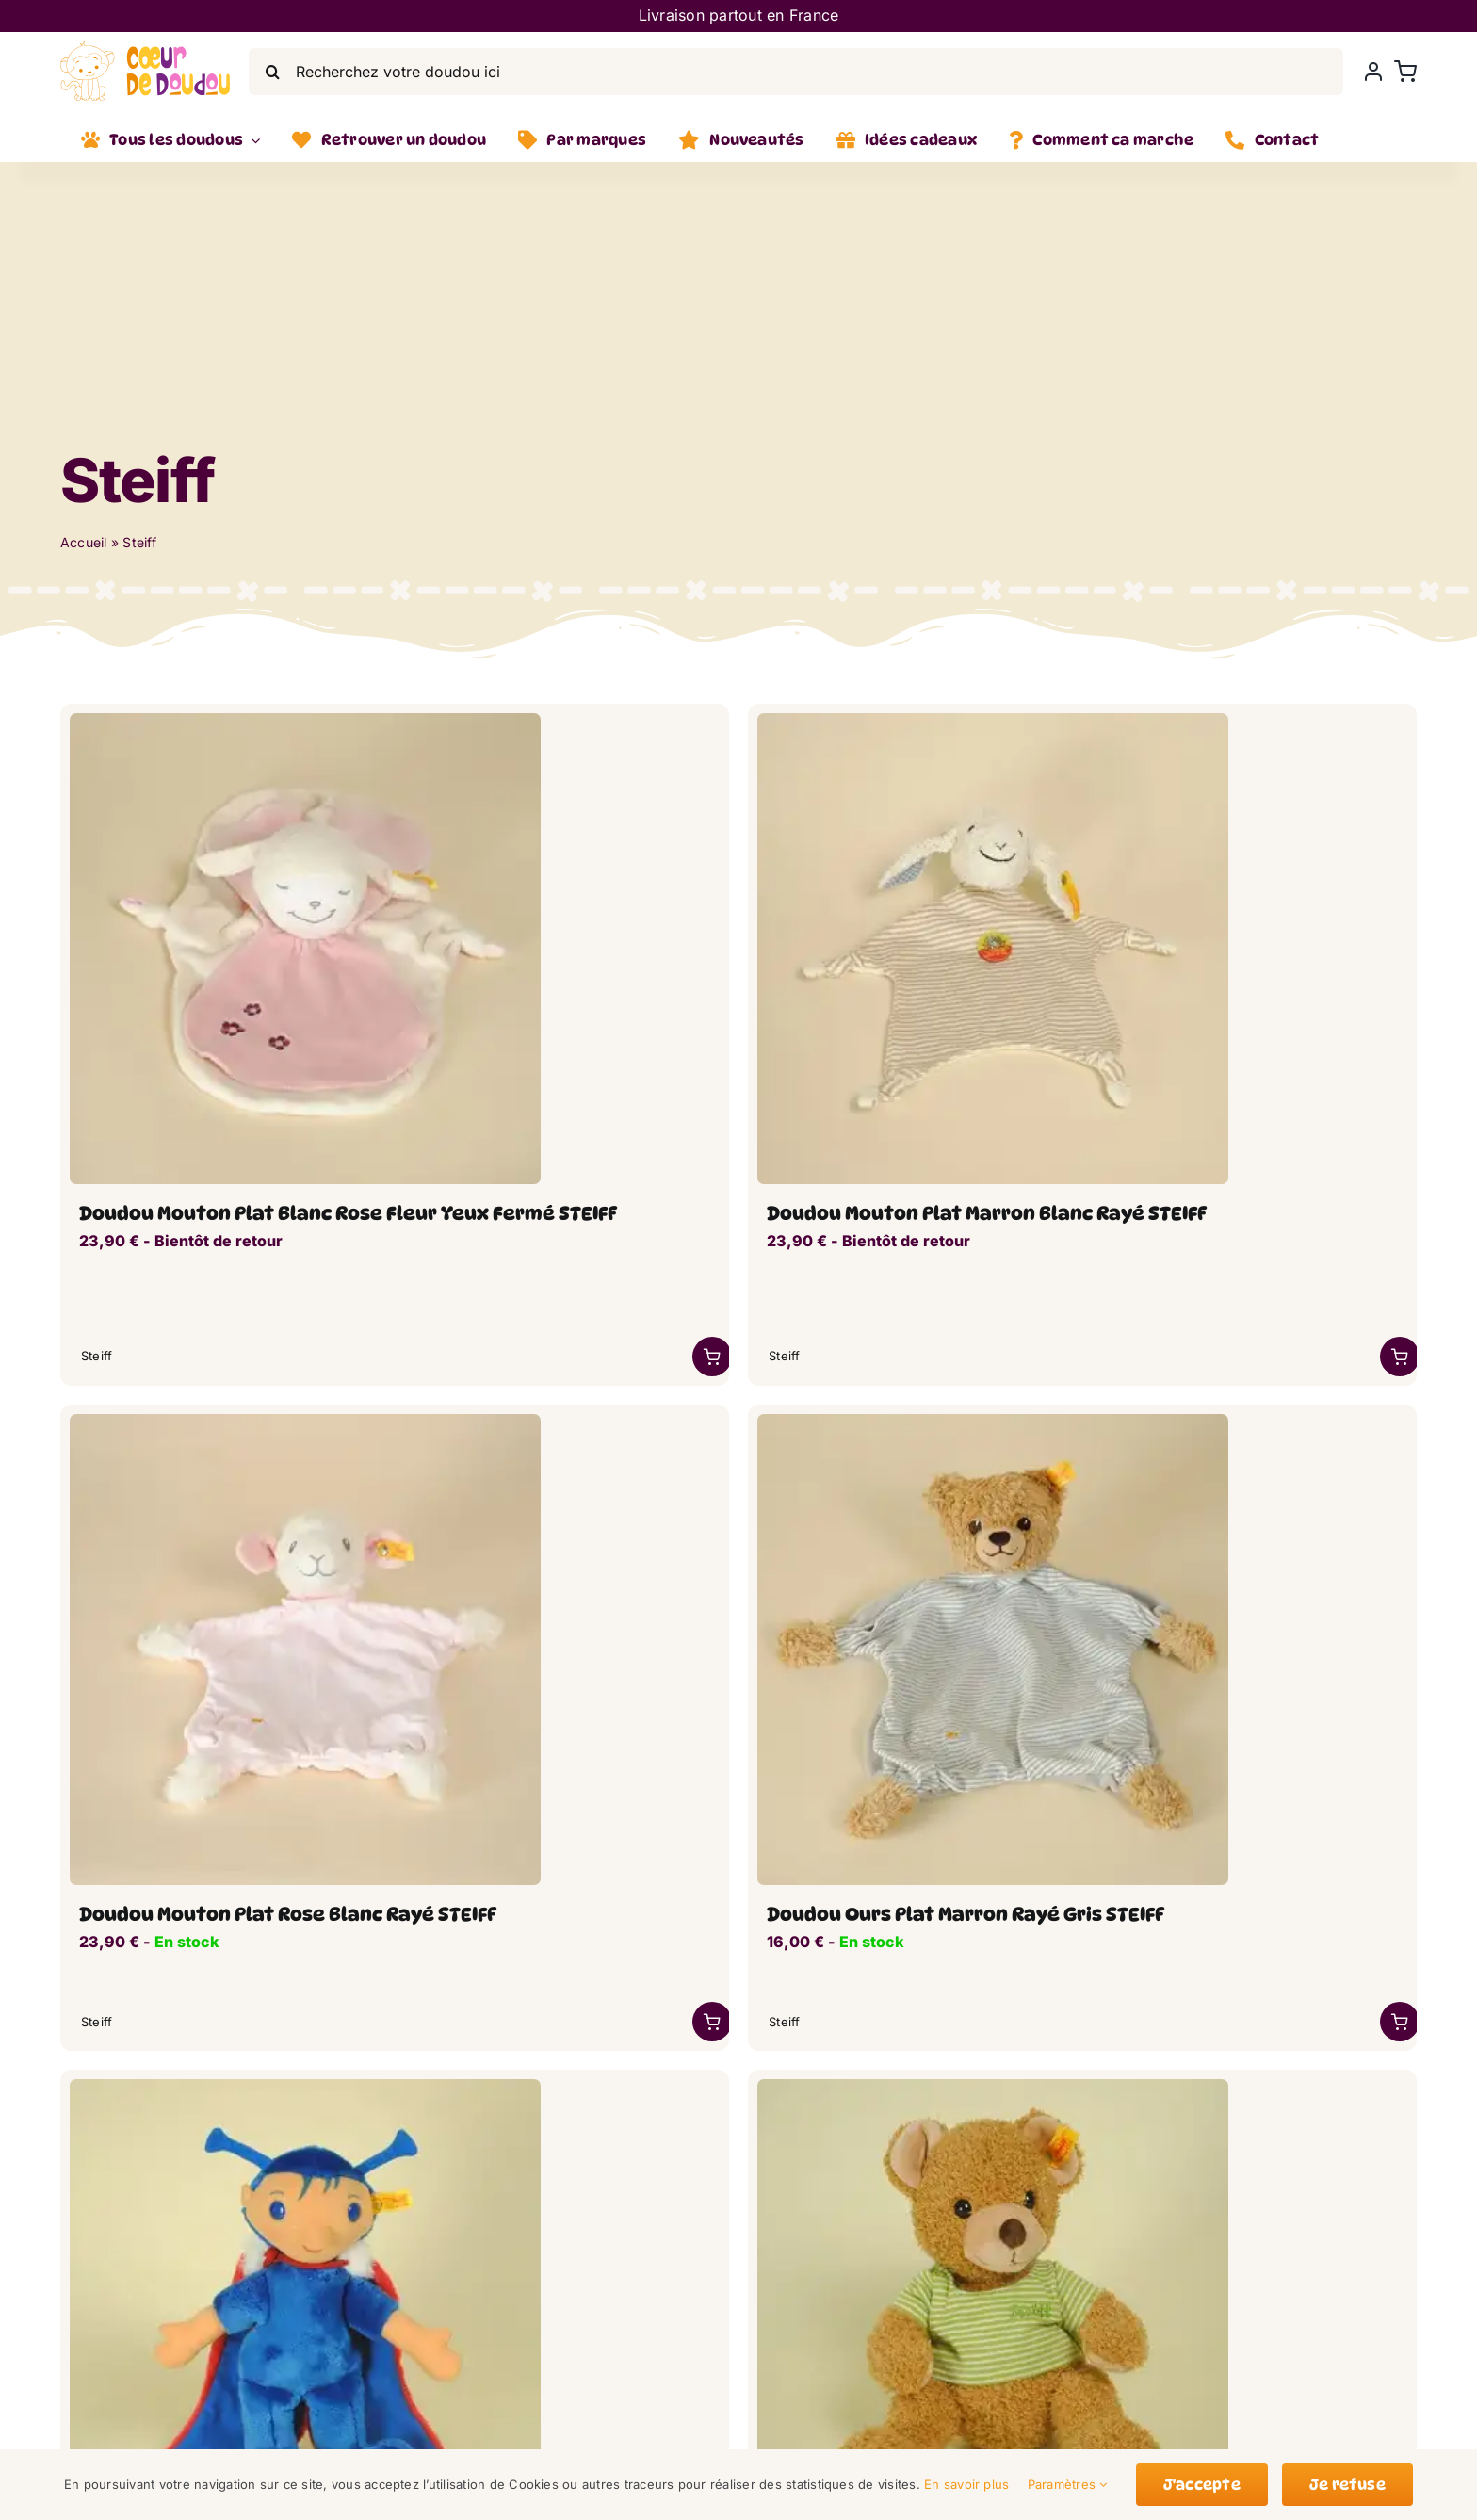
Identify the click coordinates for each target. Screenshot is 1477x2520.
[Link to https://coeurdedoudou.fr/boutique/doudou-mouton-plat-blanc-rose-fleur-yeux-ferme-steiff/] (712, 1356)
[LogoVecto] (145, 49)
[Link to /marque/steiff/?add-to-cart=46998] (712, 2021)
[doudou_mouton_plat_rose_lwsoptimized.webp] (305, 1421)
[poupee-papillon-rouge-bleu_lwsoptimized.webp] (305, 2086)
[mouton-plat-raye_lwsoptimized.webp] (992, 720)
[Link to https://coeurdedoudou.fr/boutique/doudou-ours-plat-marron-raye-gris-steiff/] (1400, 2021)
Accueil (83, 542)
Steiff (96, 1355)
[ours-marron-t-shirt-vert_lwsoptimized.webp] (992, 2086)
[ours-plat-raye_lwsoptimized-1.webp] (992, 1421)
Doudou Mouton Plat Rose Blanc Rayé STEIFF (287, 1914)
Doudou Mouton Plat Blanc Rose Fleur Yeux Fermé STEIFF (348, 1213)
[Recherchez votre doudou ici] (796, 71)
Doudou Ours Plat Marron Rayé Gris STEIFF (965, 1914)
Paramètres (1068, 2484)
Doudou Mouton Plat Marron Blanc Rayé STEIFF (987, 1213)
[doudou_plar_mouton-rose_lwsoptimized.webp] (305, 720)
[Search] (272, 71)
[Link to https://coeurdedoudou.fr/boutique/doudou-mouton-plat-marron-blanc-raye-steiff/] (1400, 1356)
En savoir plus (966, 2484)
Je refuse (1347, 2485)
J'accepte (1202, 2485)
